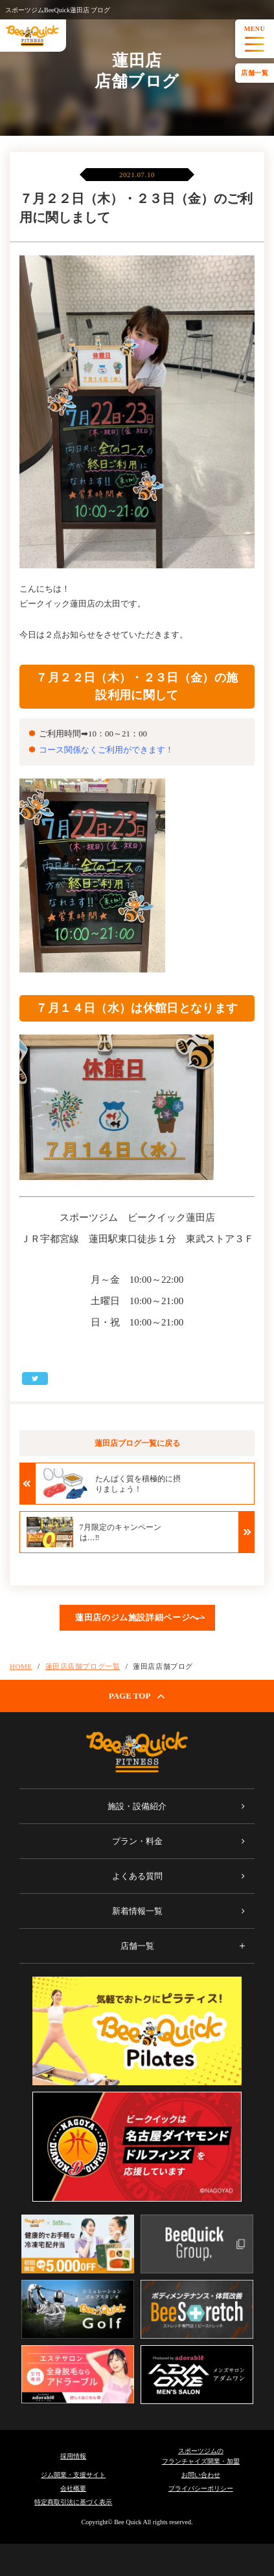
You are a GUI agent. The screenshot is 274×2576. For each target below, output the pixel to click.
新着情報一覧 (137, 1911)
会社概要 (73, 2488)
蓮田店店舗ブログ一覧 (82, 1666)
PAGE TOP (137, 1696)
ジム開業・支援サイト (73, 2474)
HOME (21, 1666)
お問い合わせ (200, 2474)
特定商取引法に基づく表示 (73, 2502)
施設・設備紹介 (137, 1806)
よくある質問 (137, 1876)
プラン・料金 (137, 1841)
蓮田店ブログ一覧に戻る (137, 1443)
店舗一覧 (254, 72)
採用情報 (73, 2456)
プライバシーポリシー (200, 2488)
